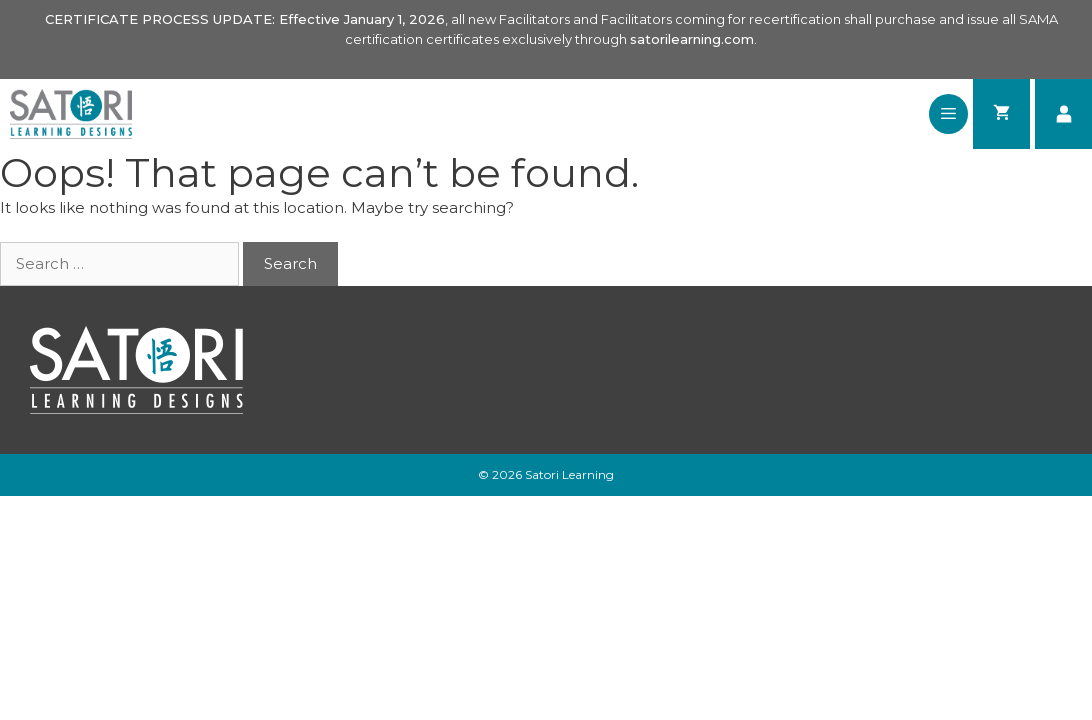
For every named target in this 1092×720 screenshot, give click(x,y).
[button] (948, 114)
